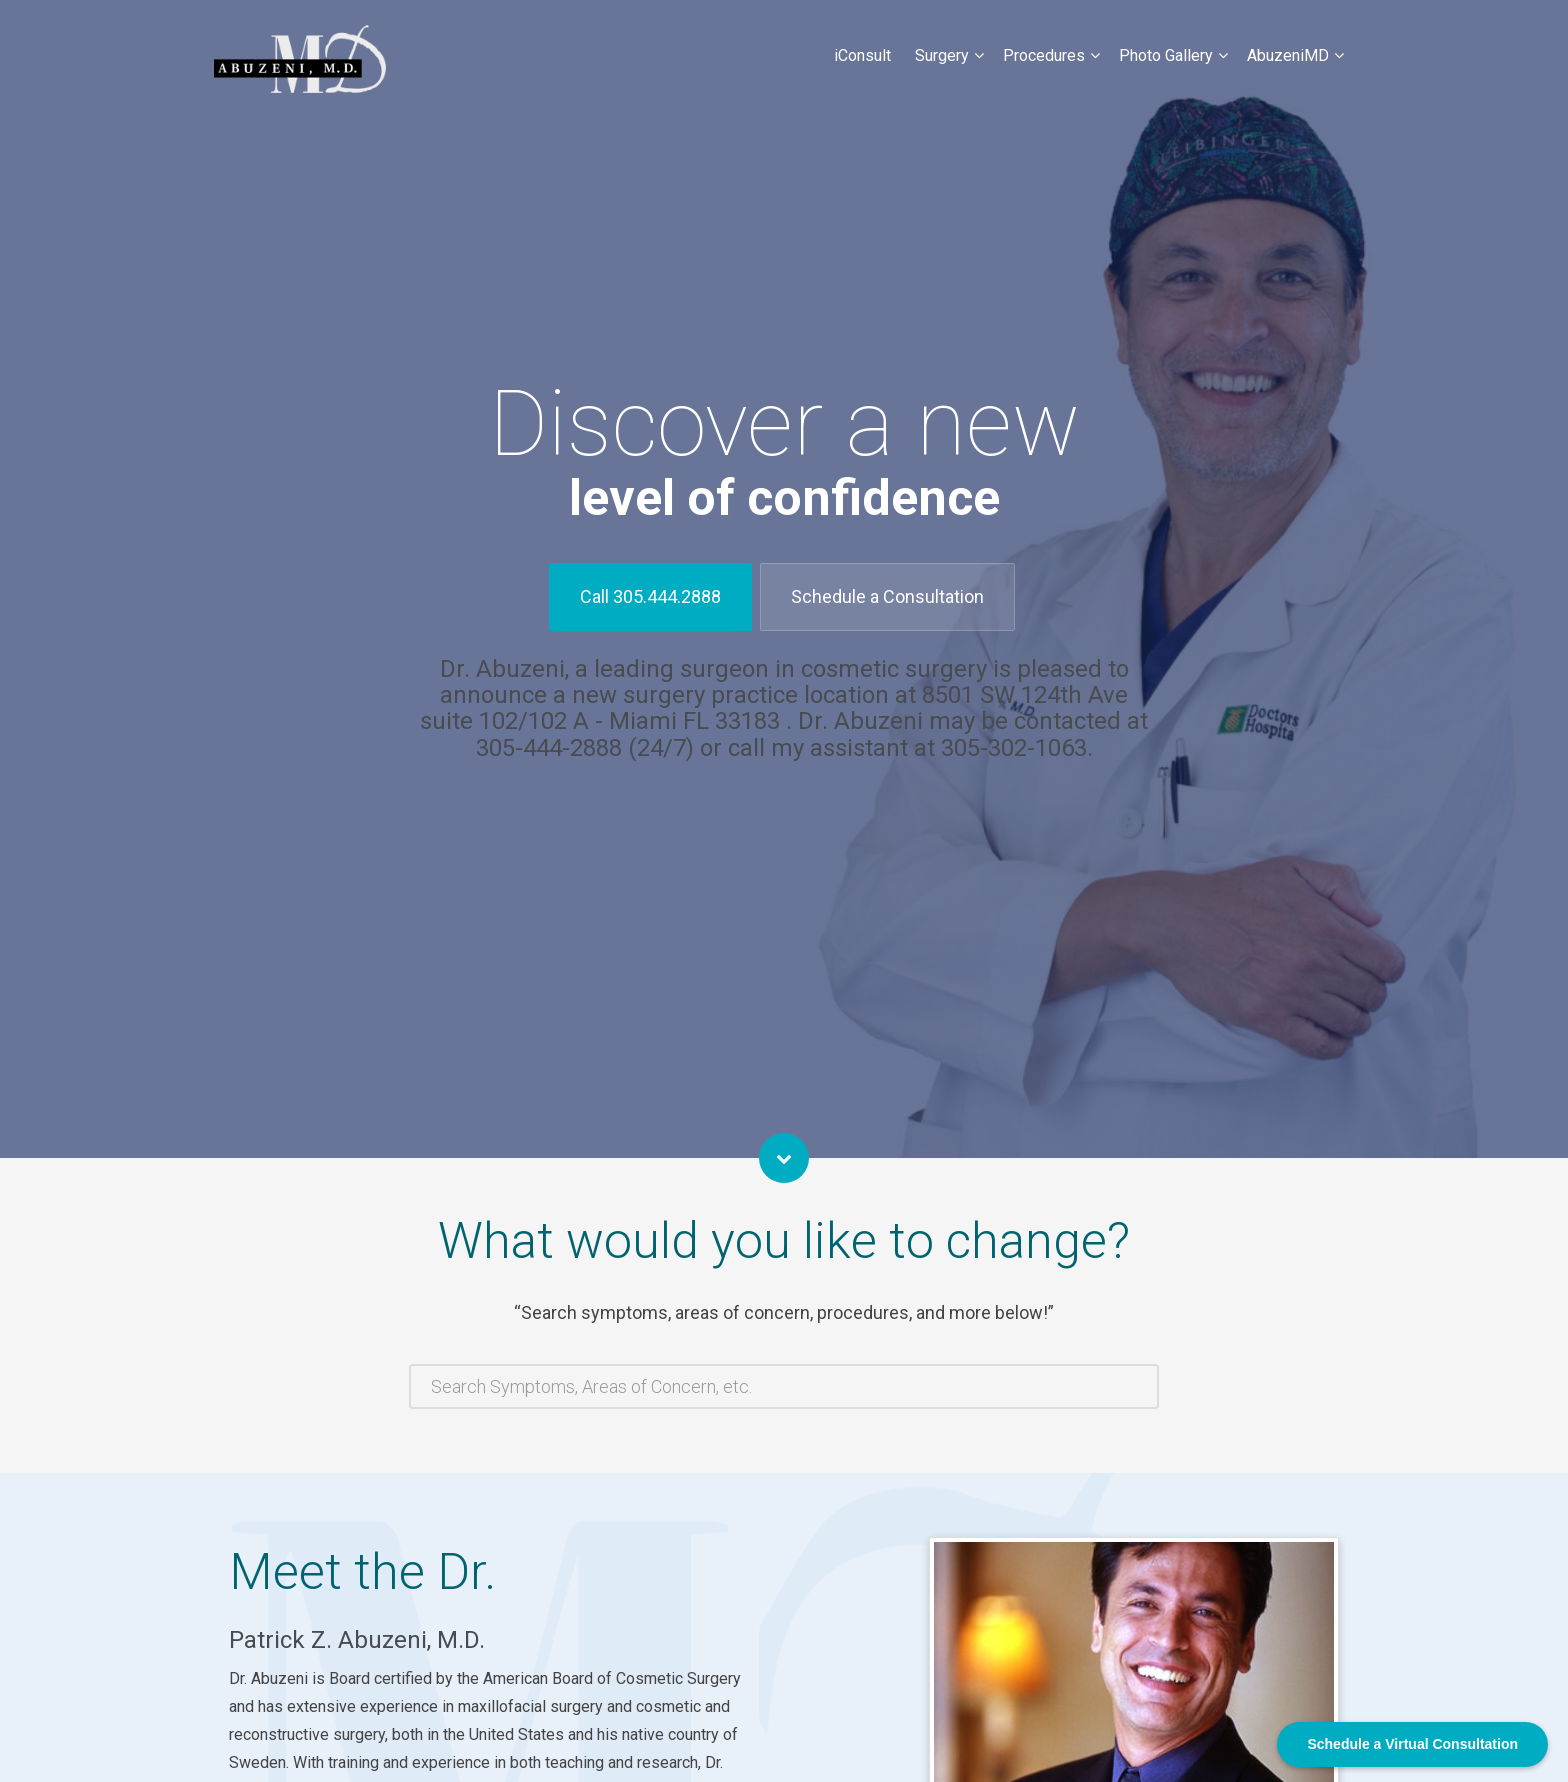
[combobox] (784, 1386)
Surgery (942, 55)
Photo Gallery (1166, 55)
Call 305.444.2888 (650, 596)
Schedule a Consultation (887, 596)
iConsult (862, 55)
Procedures (1044, 55)
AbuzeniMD (1288, 55)
